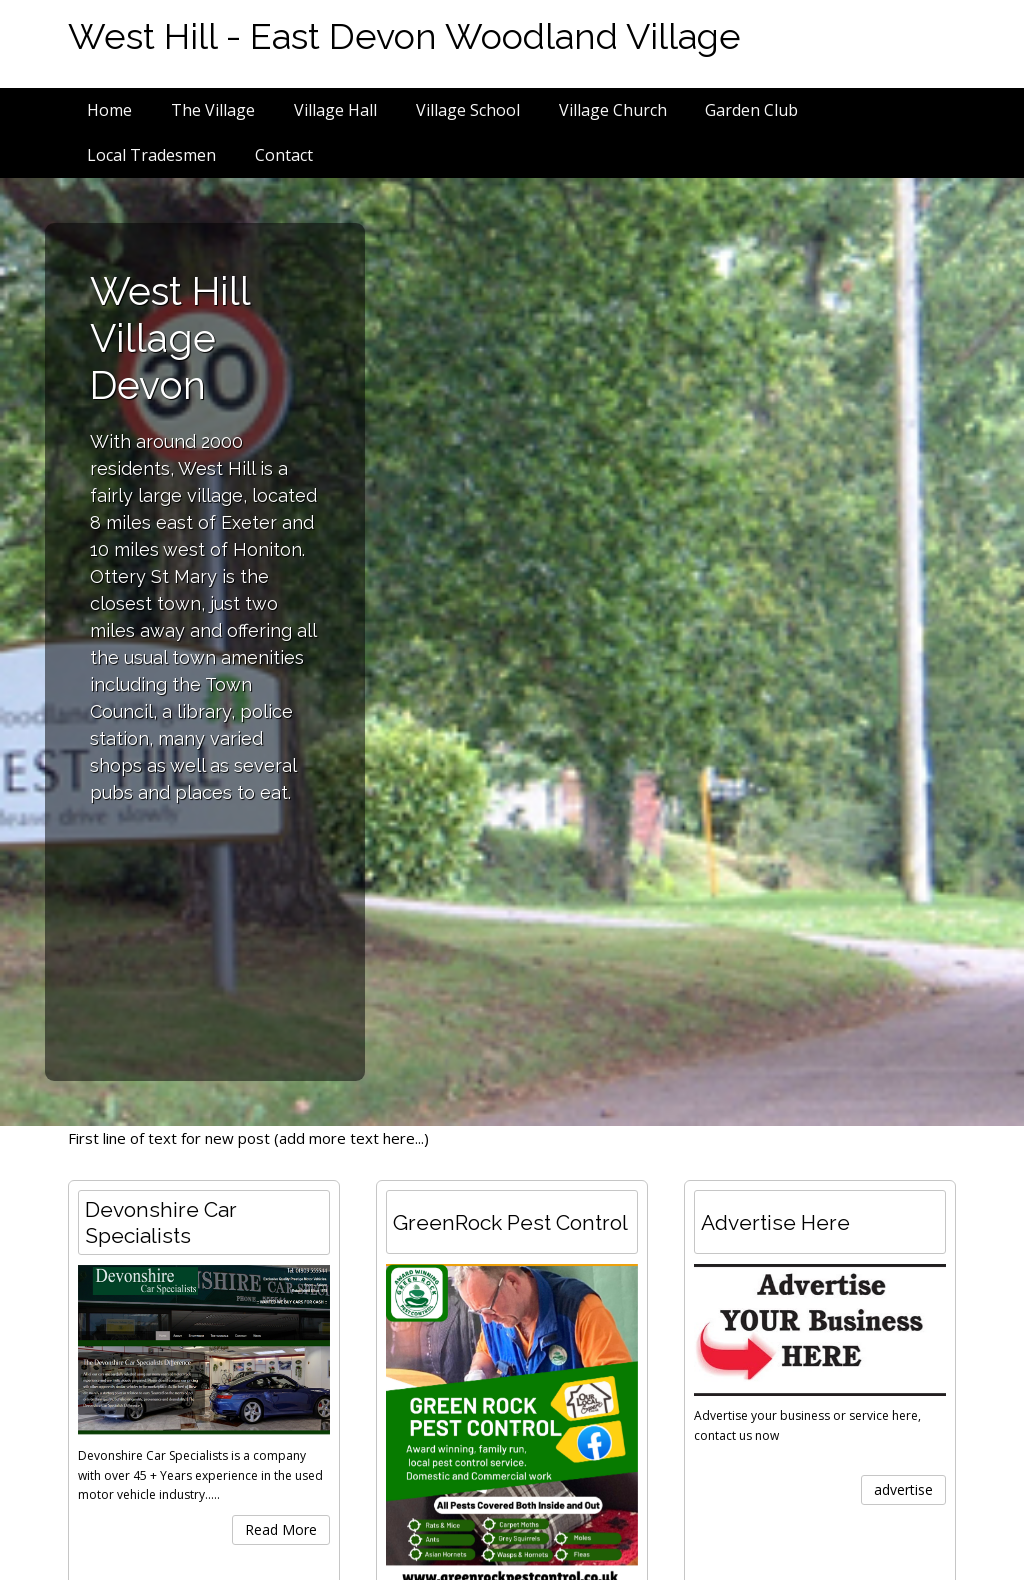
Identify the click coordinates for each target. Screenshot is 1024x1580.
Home (109, 110)
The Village (213, 110)
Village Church (613, 110)
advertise (903, 1489)
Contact (284, 155)
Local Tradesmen (151, 155)
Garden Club (751, 110)
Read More (281, 1529)
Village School (468, 110)
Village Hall (335, 110)
